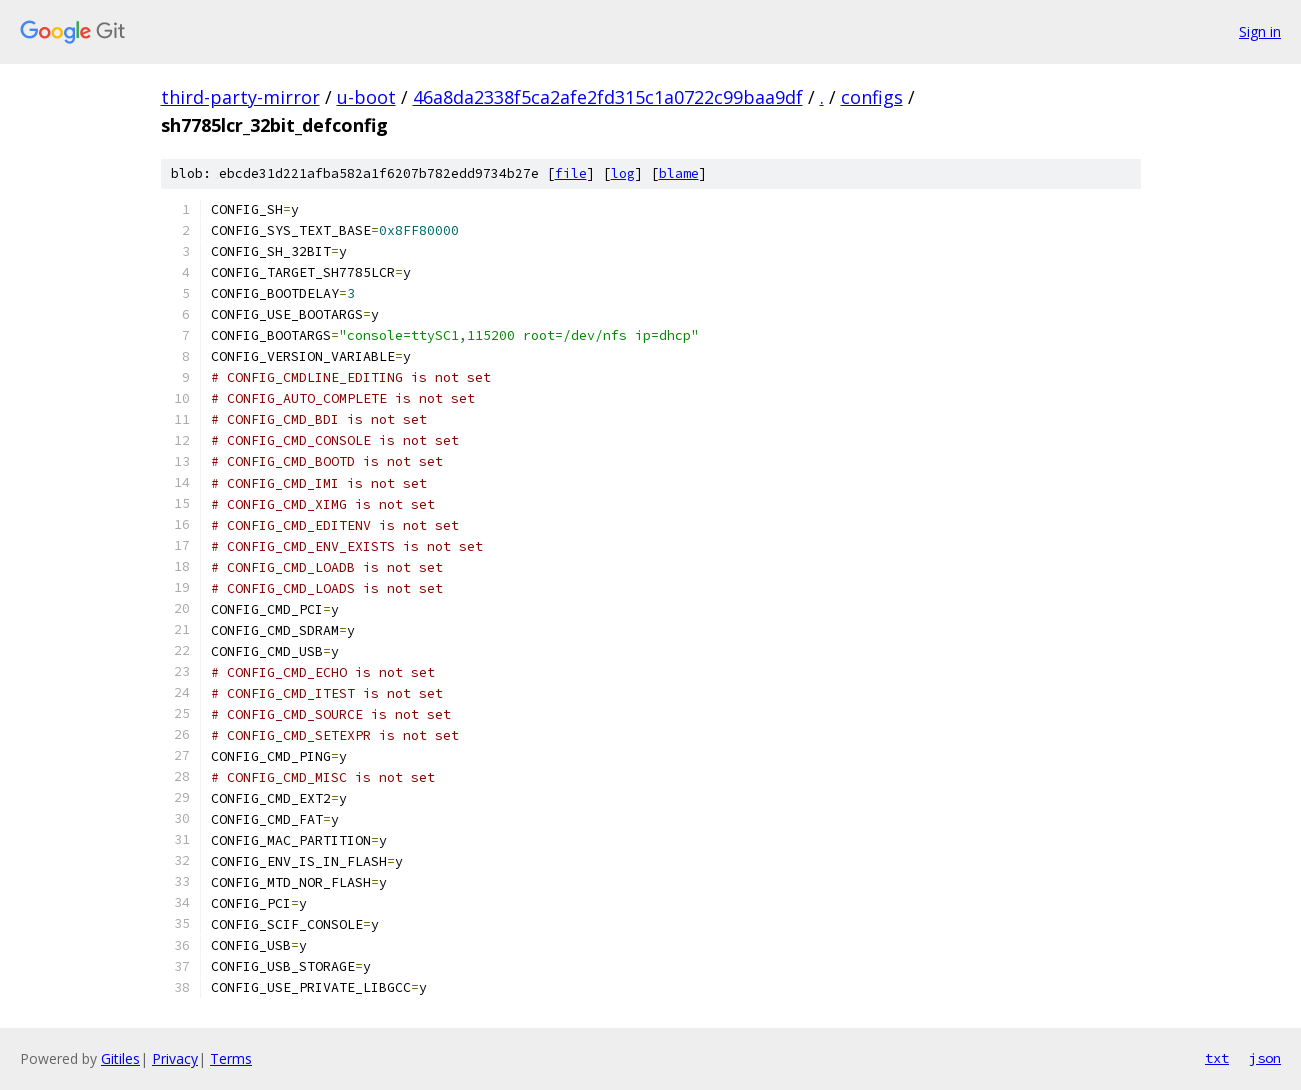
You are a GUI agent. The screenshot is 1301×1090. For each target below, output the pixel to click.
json (1265, 1058)
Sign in (1260, 31)
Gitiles (120, 1058)
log (623, 173)
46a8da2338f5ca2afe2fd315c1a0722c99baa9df (608, 97)
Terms (231, 1058)
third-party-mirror (240, 97)
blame (679, 173)
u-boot (366, 97)
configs (872, 97)
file (571, 173)
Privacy (175, 1058)
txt (1217, 1058)
